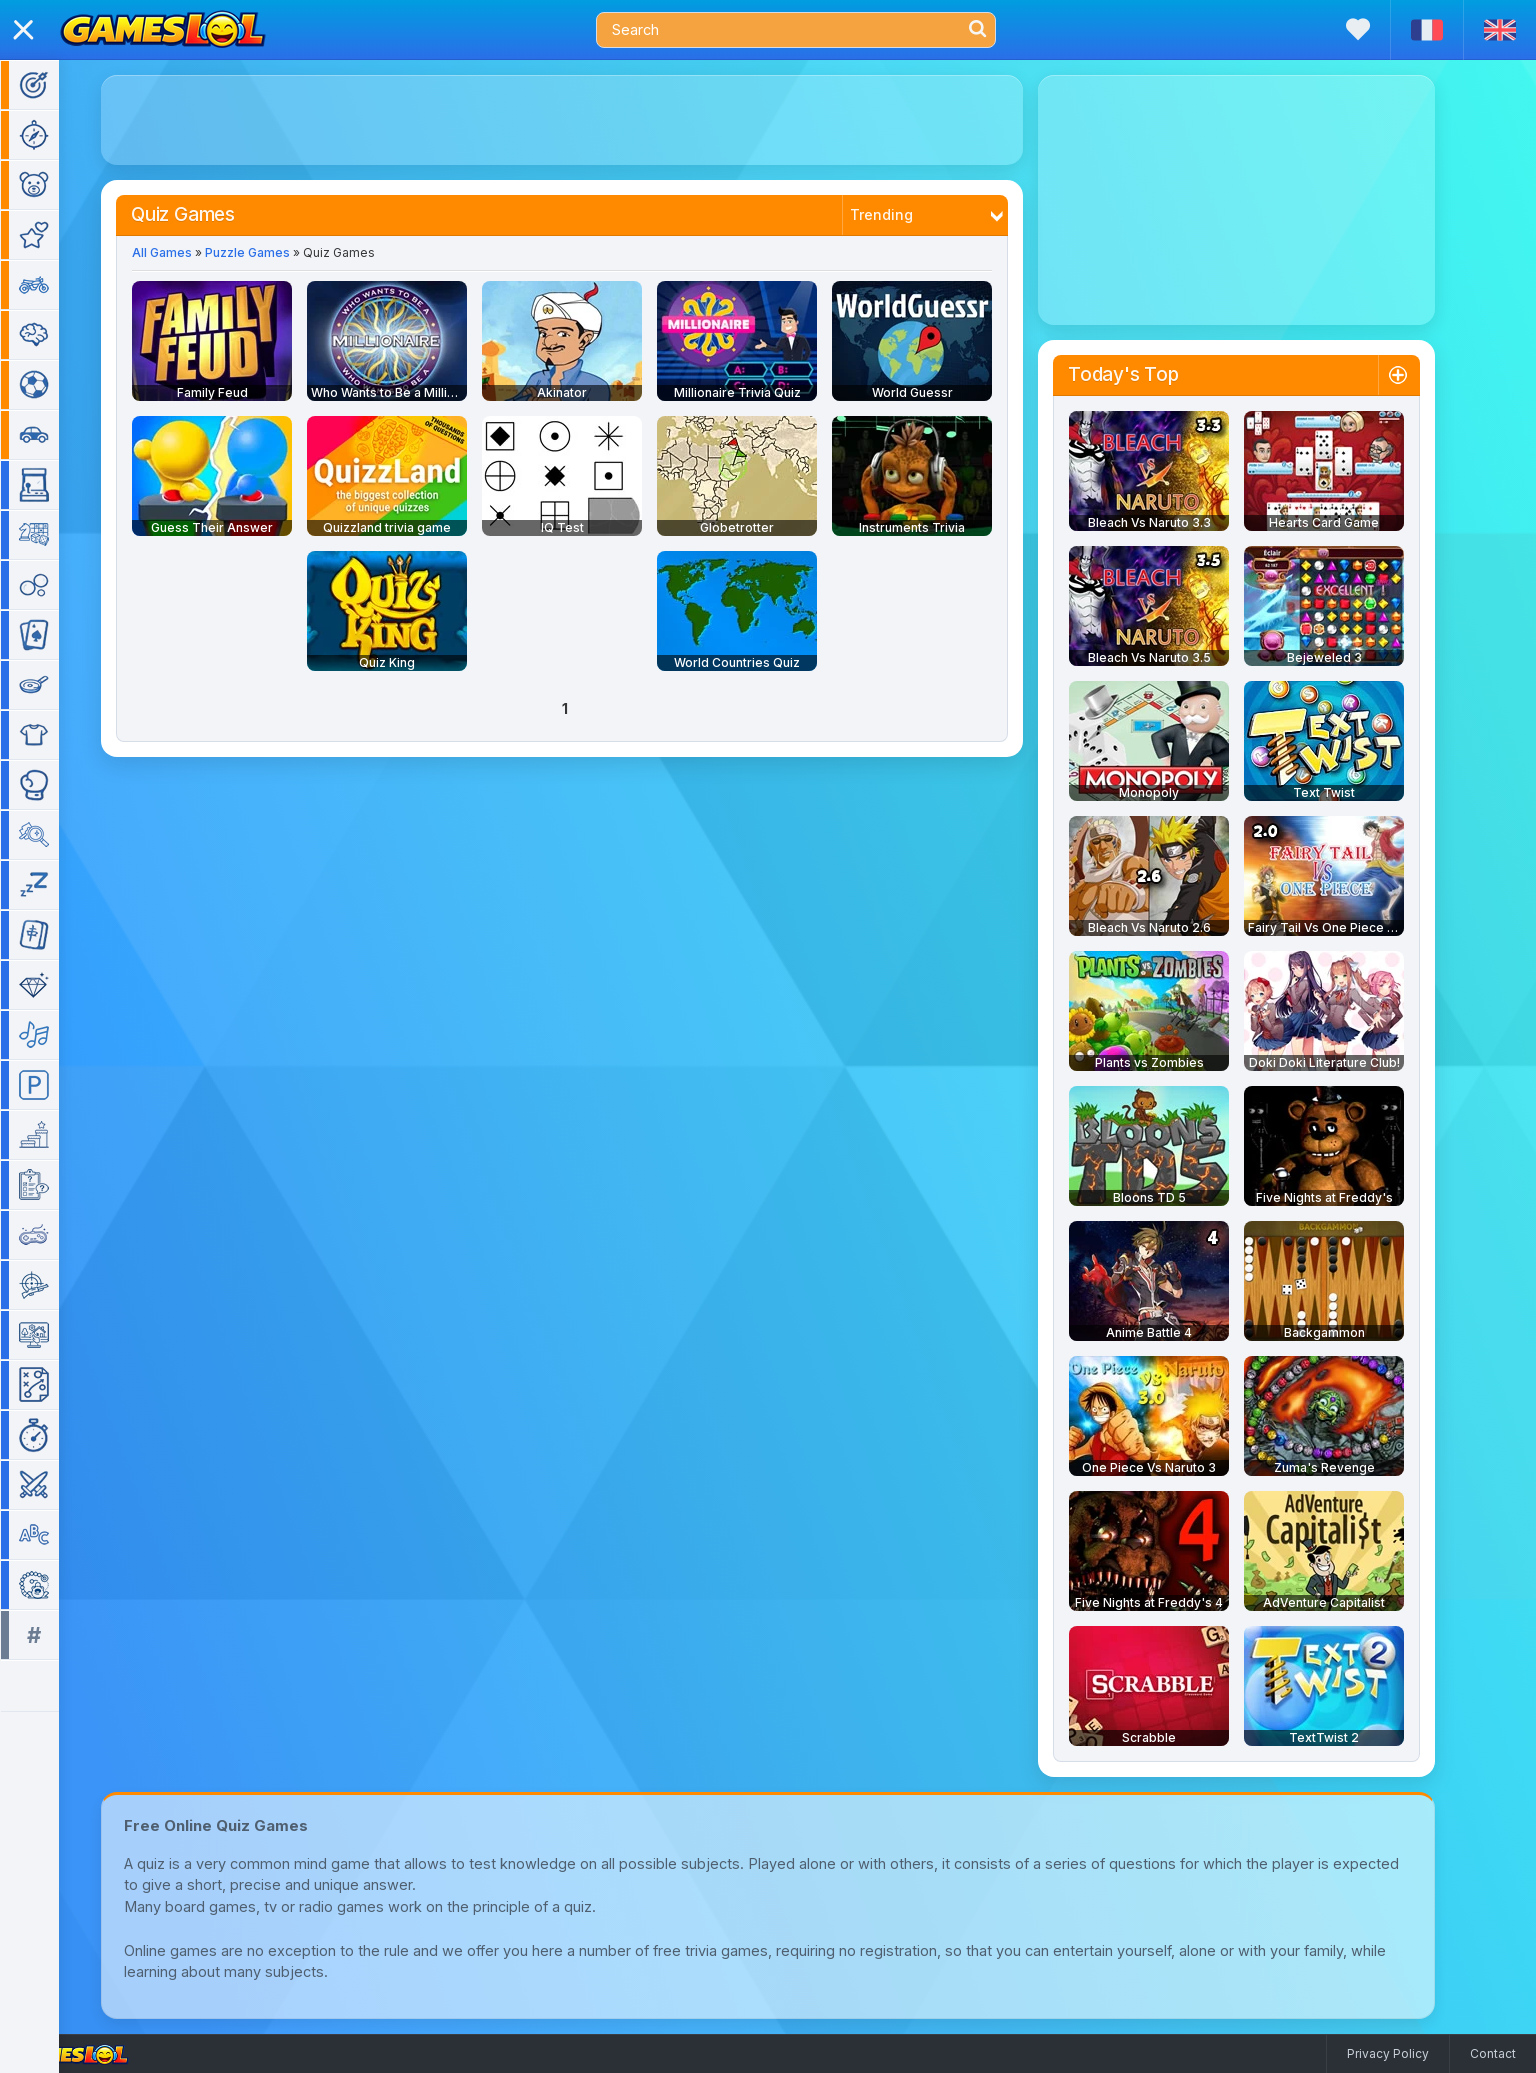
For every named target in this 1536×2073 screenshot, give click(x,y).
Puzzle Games (276, 252)
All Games (191, 252)
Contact (1493, 2053)
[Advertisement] (591, 120)
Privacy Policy (1388, 2053)
